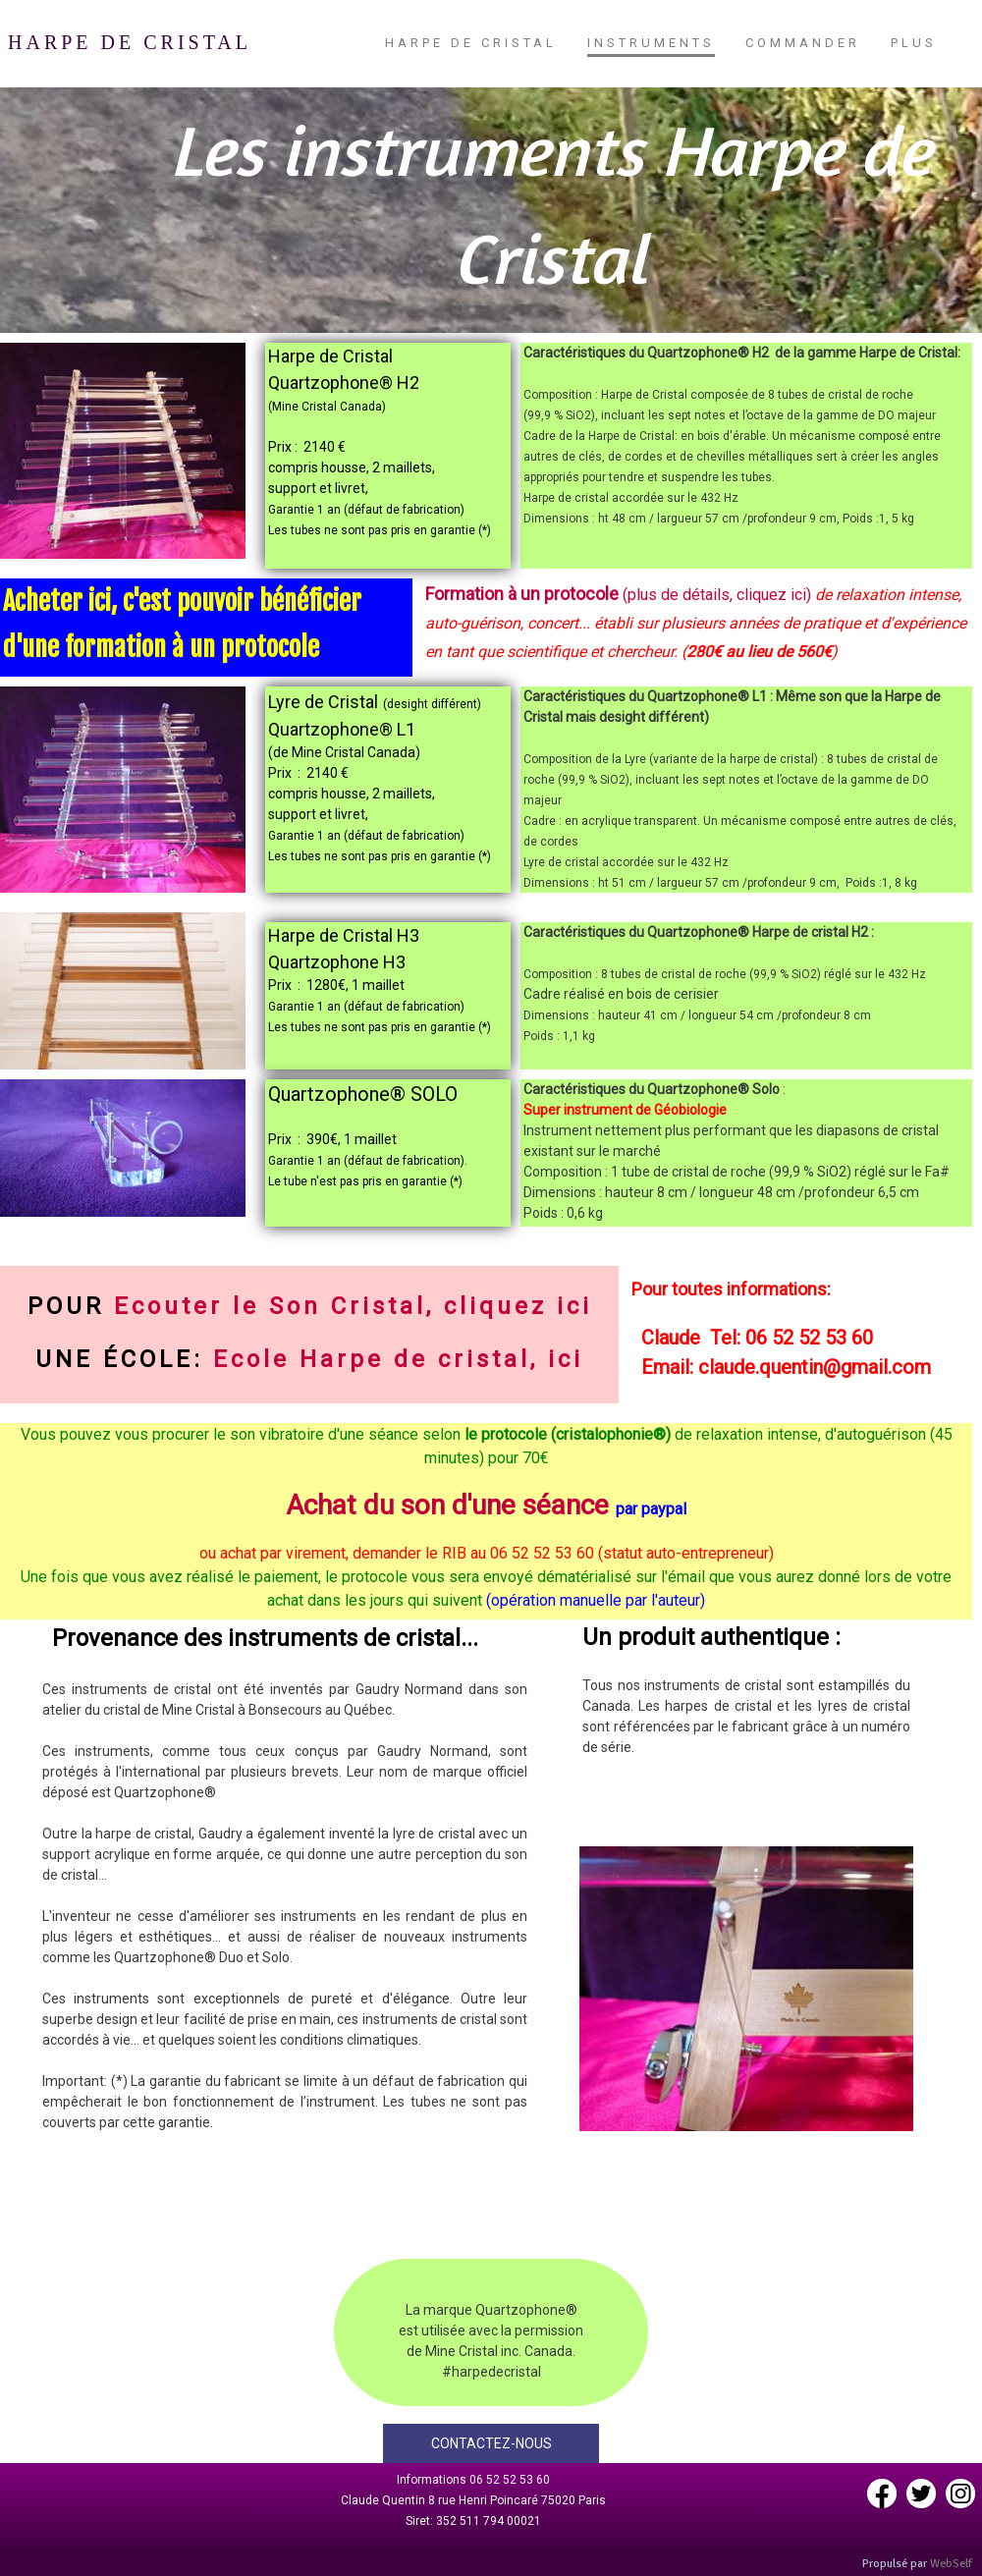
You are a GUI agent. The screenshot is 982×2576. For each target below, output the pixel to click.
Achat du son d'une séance (447, 1505)
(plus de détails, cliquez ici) (715, 594)
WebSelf (951, 2563)
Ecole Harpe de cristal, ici (398, 1359)
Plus (914, 42)
